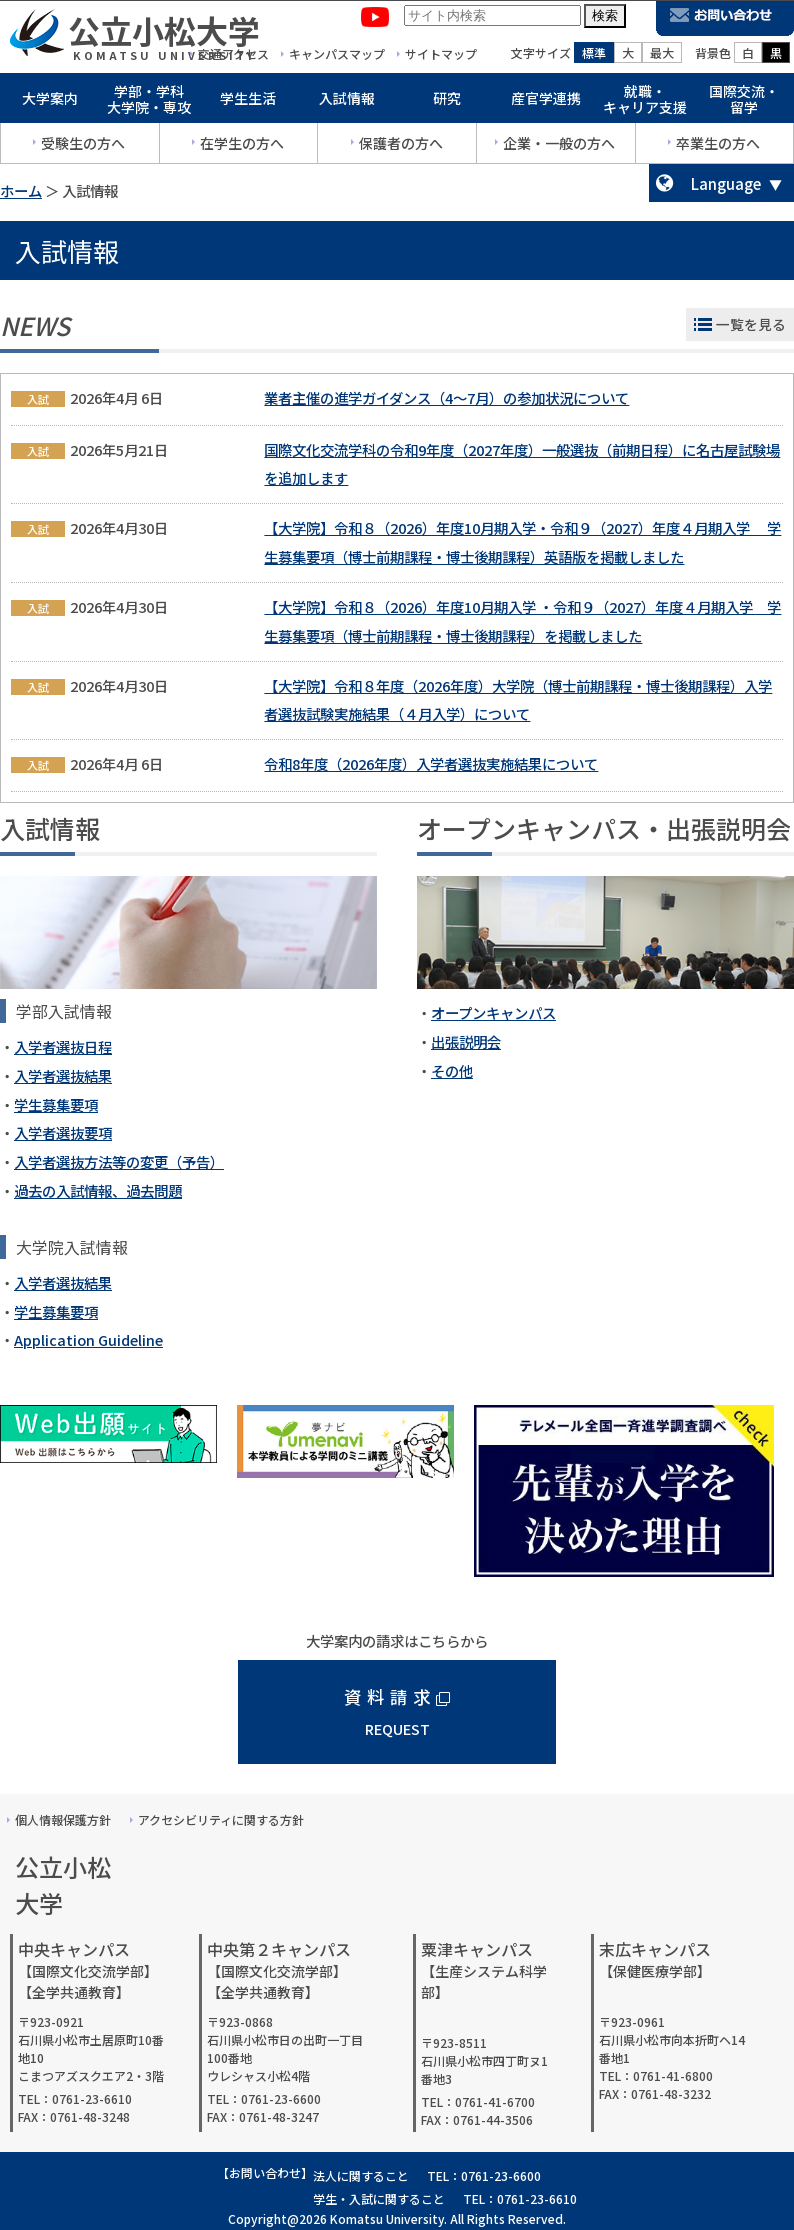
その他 (452, 1070)
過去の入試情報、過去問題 (98, 1190)
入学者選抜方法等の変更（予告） (119, 1161)
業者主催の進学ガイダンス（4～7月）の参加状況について (446, 397)
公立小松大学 (164, 34)
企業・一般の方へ (559, 147)
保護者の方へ (401, 147)
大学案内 (50, 102)
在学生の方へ (242, 147)
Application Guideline (88, 1339)
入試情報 (347, 102)
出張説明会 (466, 1041)
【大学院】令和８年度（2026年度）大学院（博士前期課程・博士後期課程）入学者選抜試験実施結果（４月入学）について (518, 700)
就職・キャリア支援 (645, 103)
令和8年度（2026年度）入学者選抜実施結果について (431, 763)
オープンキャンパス (493, 1012)
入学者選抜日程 (63, 1046)
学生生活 (248, 102)
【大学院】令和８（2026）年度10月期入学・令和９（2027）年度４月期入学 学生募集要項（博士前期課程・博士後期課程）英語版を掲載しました (522, 542)
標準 (594, 56)
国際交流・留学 (744, 103)
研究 (447, 102)
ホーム (21, 190)
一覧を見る (751, 324)
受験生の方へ (83, 147)
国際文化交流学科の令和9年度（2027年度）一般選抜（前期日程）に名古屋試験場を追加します (522, 464)
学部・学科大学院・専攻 (149, 103)
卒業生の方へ (718, 147)
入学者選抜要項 (63, 1132)
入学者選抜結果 (63, 1075)
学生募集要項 (56, 1104)
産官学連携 (546, 102)
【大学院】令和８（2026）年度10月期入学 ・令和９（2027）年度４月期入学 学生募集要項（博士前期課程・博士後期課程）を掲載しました (522, 621)
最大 (662, 56)
